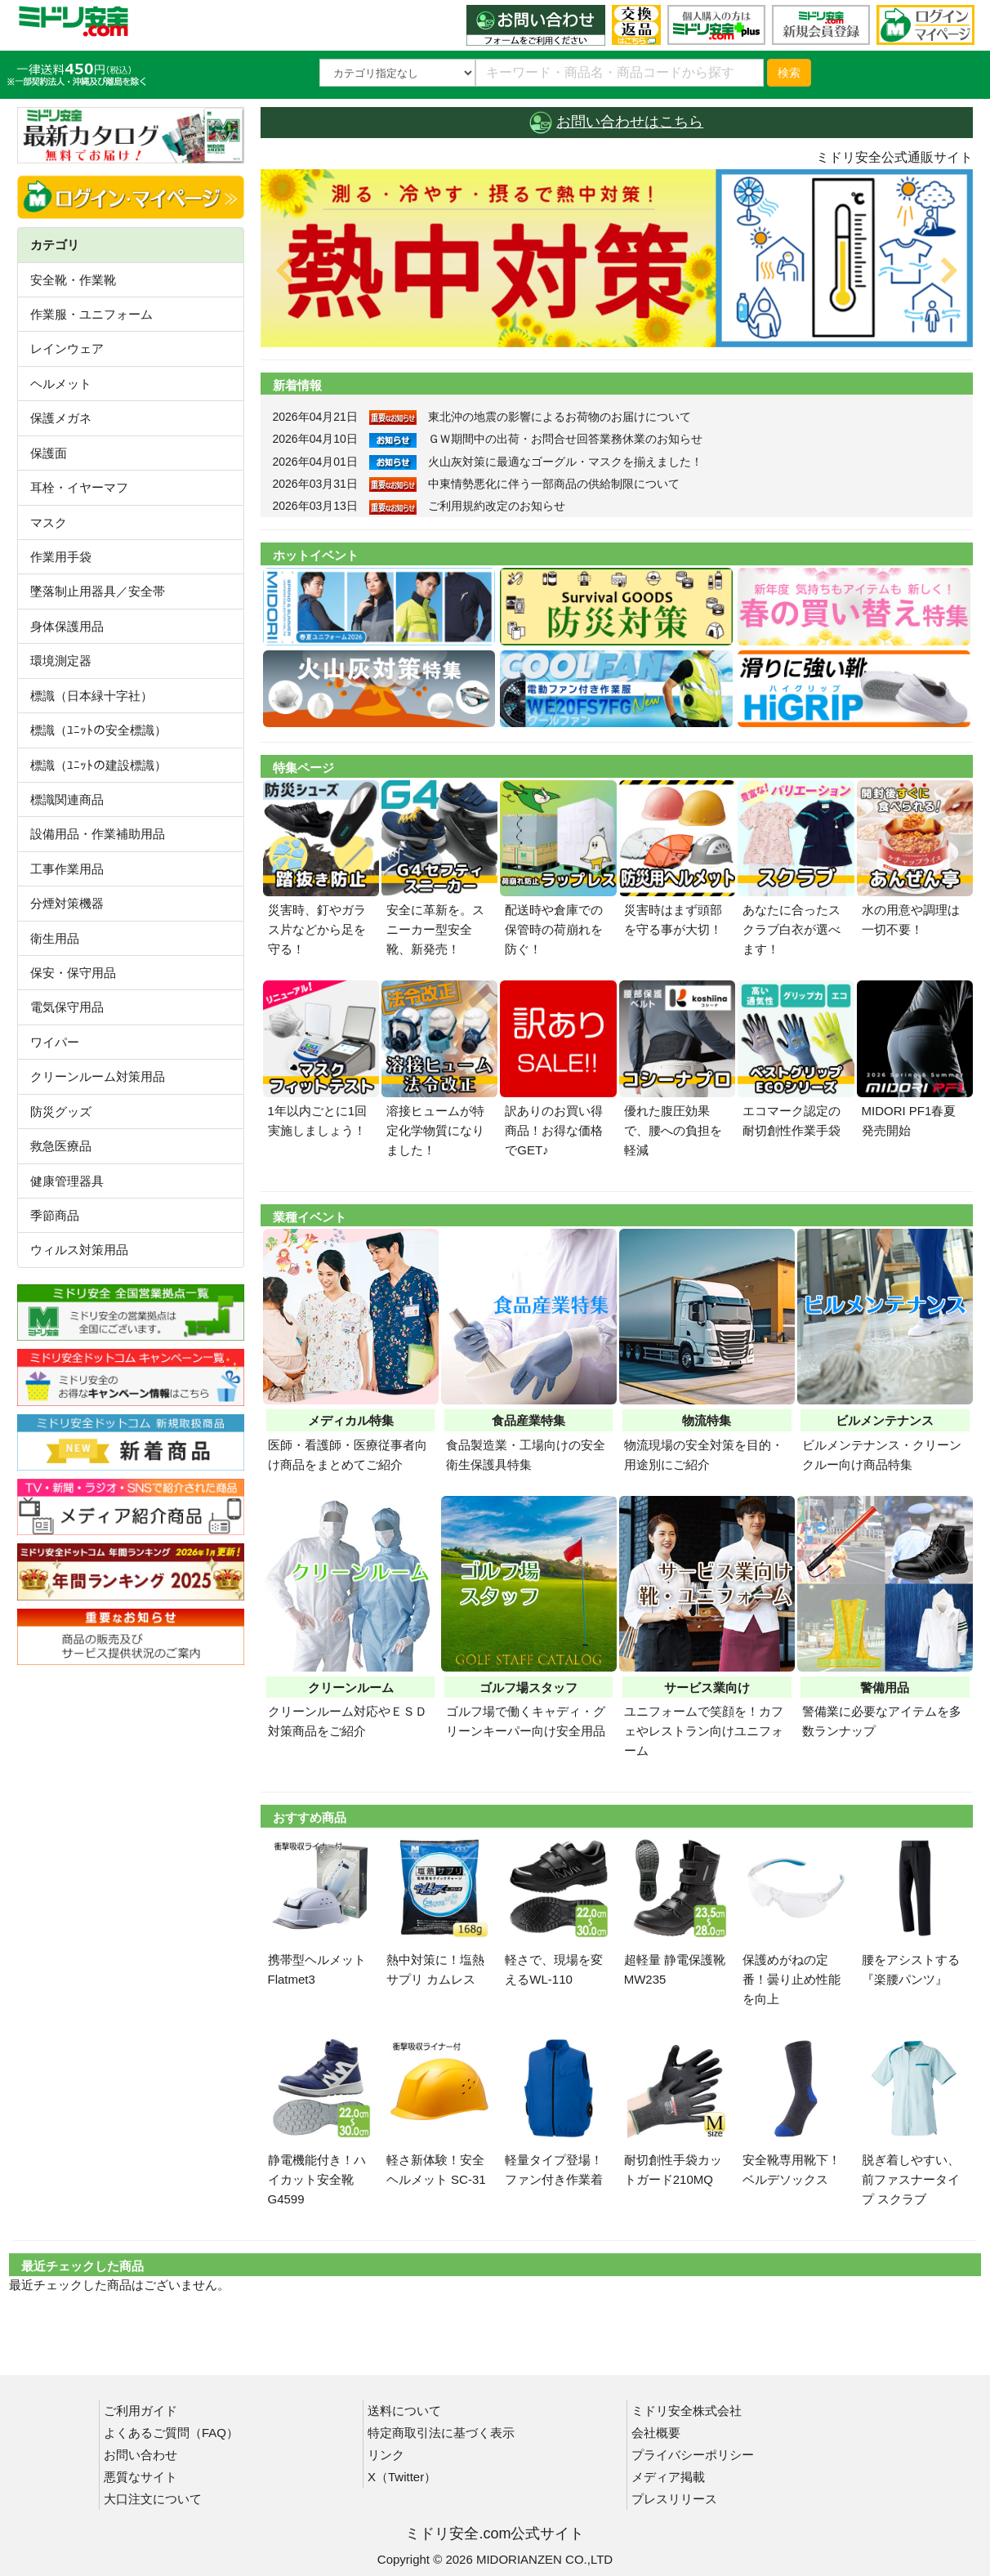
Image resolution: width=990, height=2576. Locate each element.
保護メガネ (60, 418)
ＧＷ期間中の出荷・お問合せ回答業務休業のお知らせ (565, 438)
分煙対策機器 (67, 903)
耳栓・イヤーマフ (79, 487)
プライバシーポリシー (692, 2455)
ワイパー (54, 1042)
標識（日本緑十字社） (91, 696)
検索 (789, 72)
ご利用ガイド (140, 2411)
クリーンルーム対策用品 (97, 1076)
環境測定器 (60, 660)
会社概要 (655, 2433)
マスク (48, 522)
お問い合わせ (140, 2455)
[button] (314, 258)
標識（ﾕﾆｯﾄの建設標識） (98, 765)
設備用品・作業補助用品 (97, 834)
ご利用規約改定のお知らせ (496, 505)
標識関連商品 (67, 799)
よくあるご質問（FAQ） (171, 2433)
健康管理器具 (67, 1181)
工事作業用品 (67, 869)
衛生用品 (54, 938)
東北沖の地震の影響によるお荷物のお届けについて (559, 416)
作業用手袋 (60, 557)
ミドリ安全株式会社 (686, 2411)
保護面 (48, 453)
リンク (386, 2455)
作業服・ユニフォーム (91, 314)
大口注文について (153, 2499)
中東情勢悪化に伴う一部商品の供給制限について (554, 483)
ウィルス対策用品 (79, 1250)
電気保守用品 (67, 1007)
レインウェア (67, 348)
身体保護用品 (67, 626)
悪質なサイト (140, 2477)
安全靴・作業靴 (73, 280)
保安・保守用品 (73, 973)
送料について (404, 2411)
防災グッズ (60, 1111)
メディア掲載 (668, 2477)
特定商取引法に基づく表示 (441, 2433)
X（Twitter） (402, 2477)
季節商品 (54, 1215)
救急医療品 (60, 1146)
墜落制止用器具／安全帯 (97, 591)
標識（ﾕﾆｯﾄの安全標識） (98, 730)
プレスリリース (674, 2499)
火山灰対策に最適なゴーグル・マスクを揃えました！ (565, 461)
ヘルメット (60, 384)
